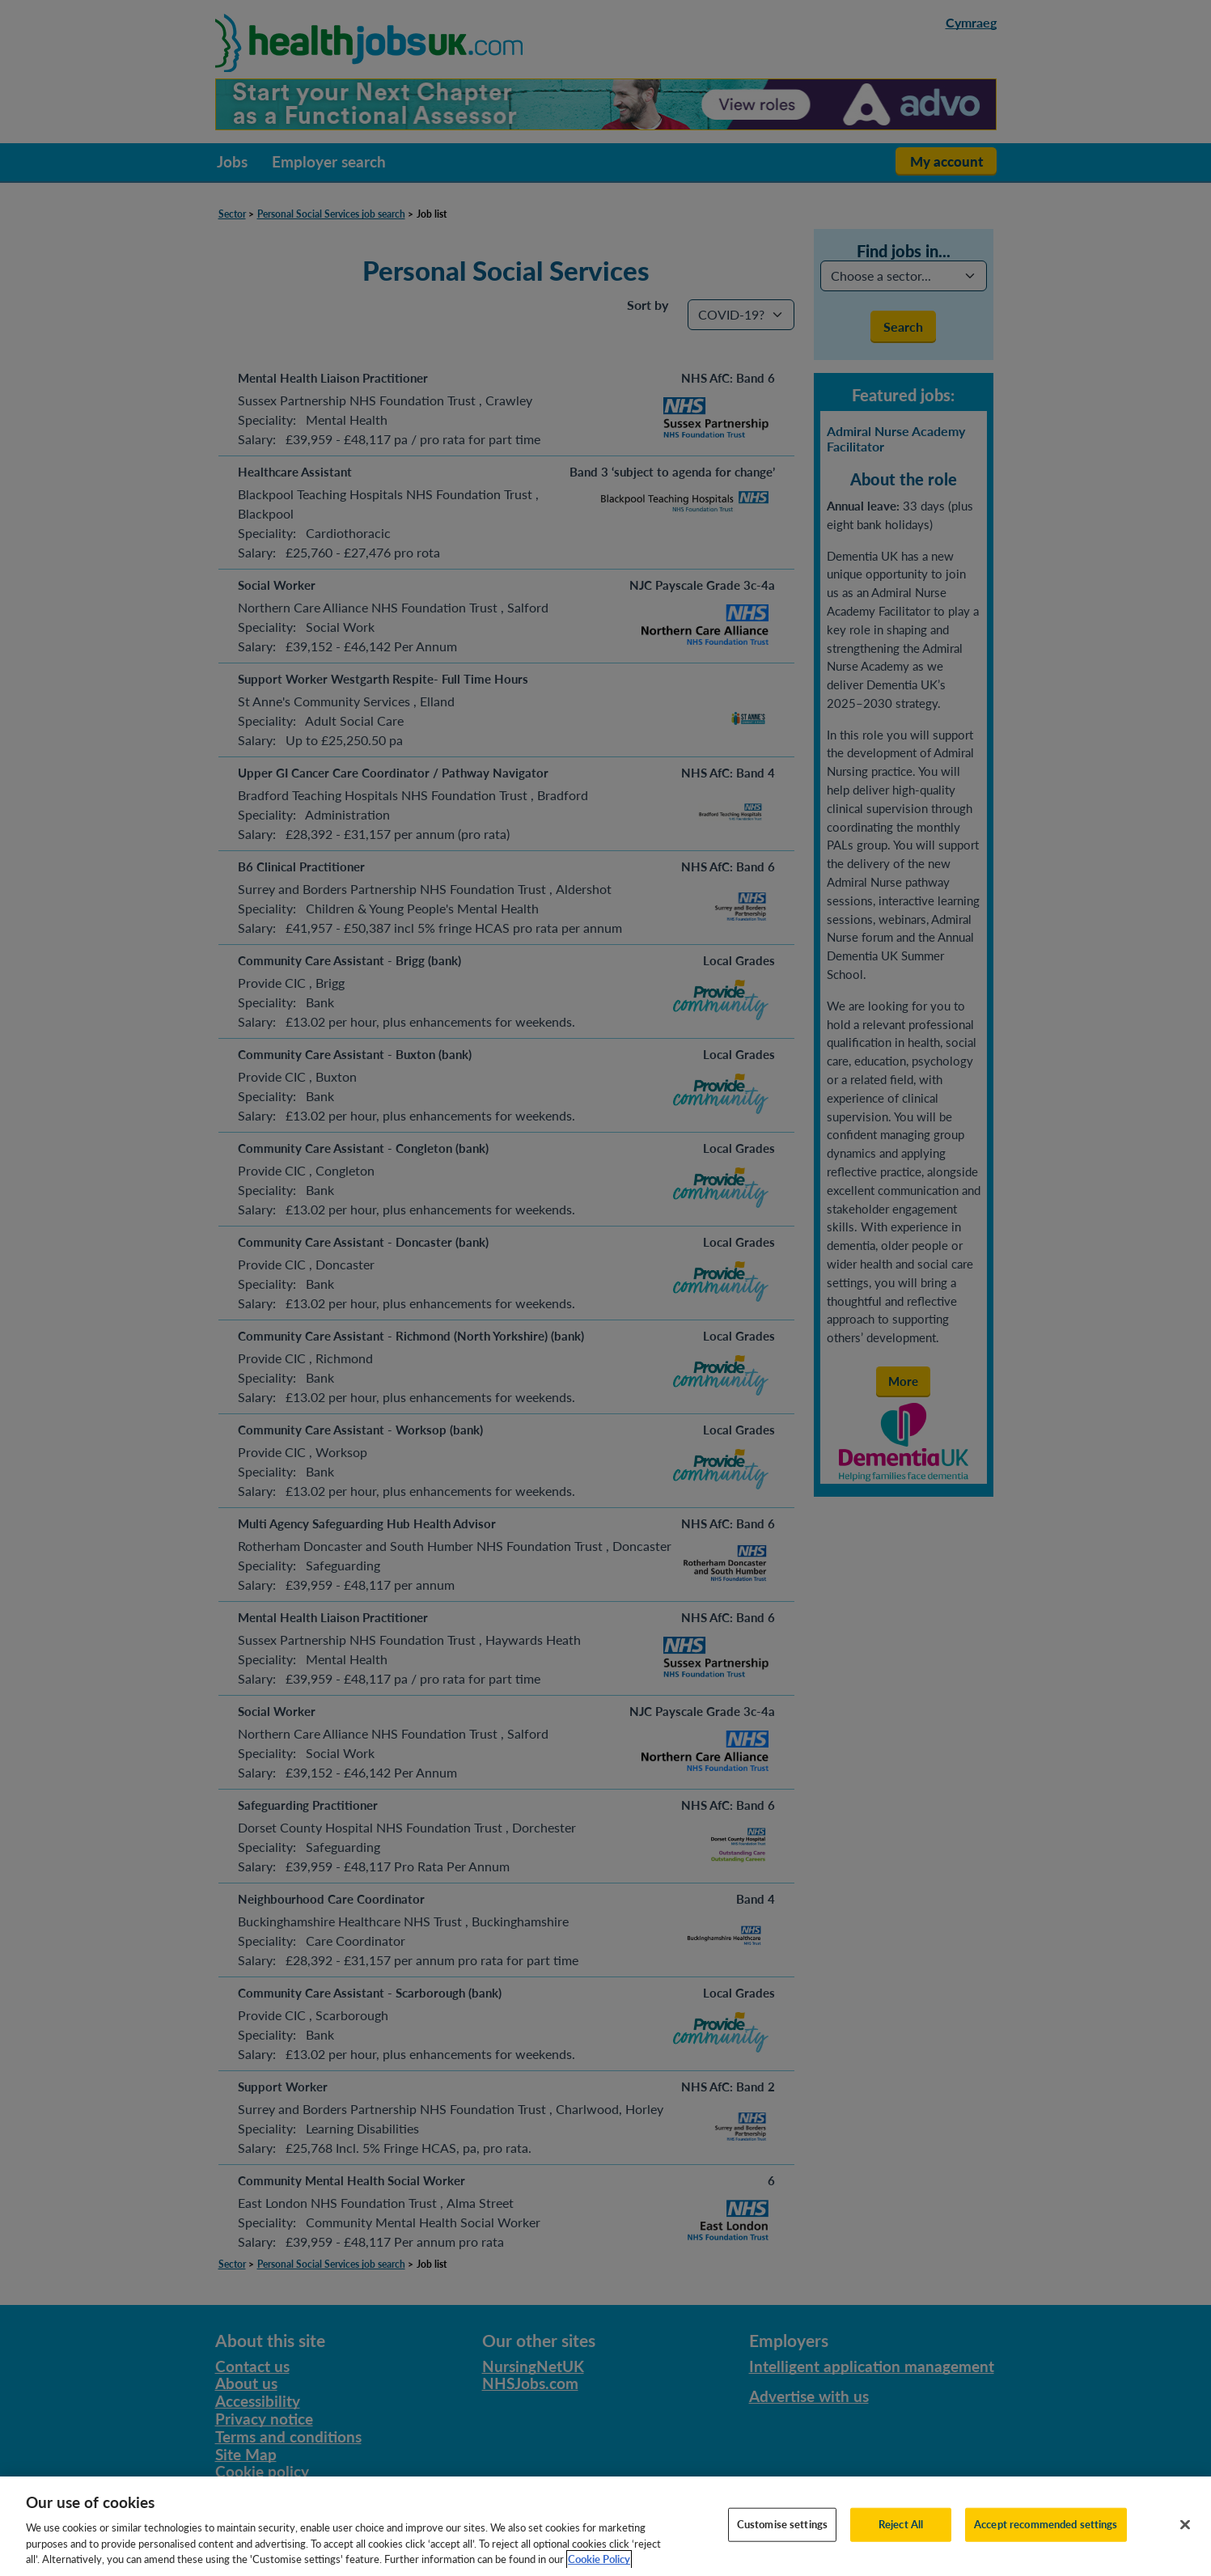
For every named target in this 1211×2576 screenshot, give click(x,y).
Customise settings (782, 2545)
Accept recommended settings (1046, 2545)
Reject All (901, 2545)
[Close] (1185, 2546)
